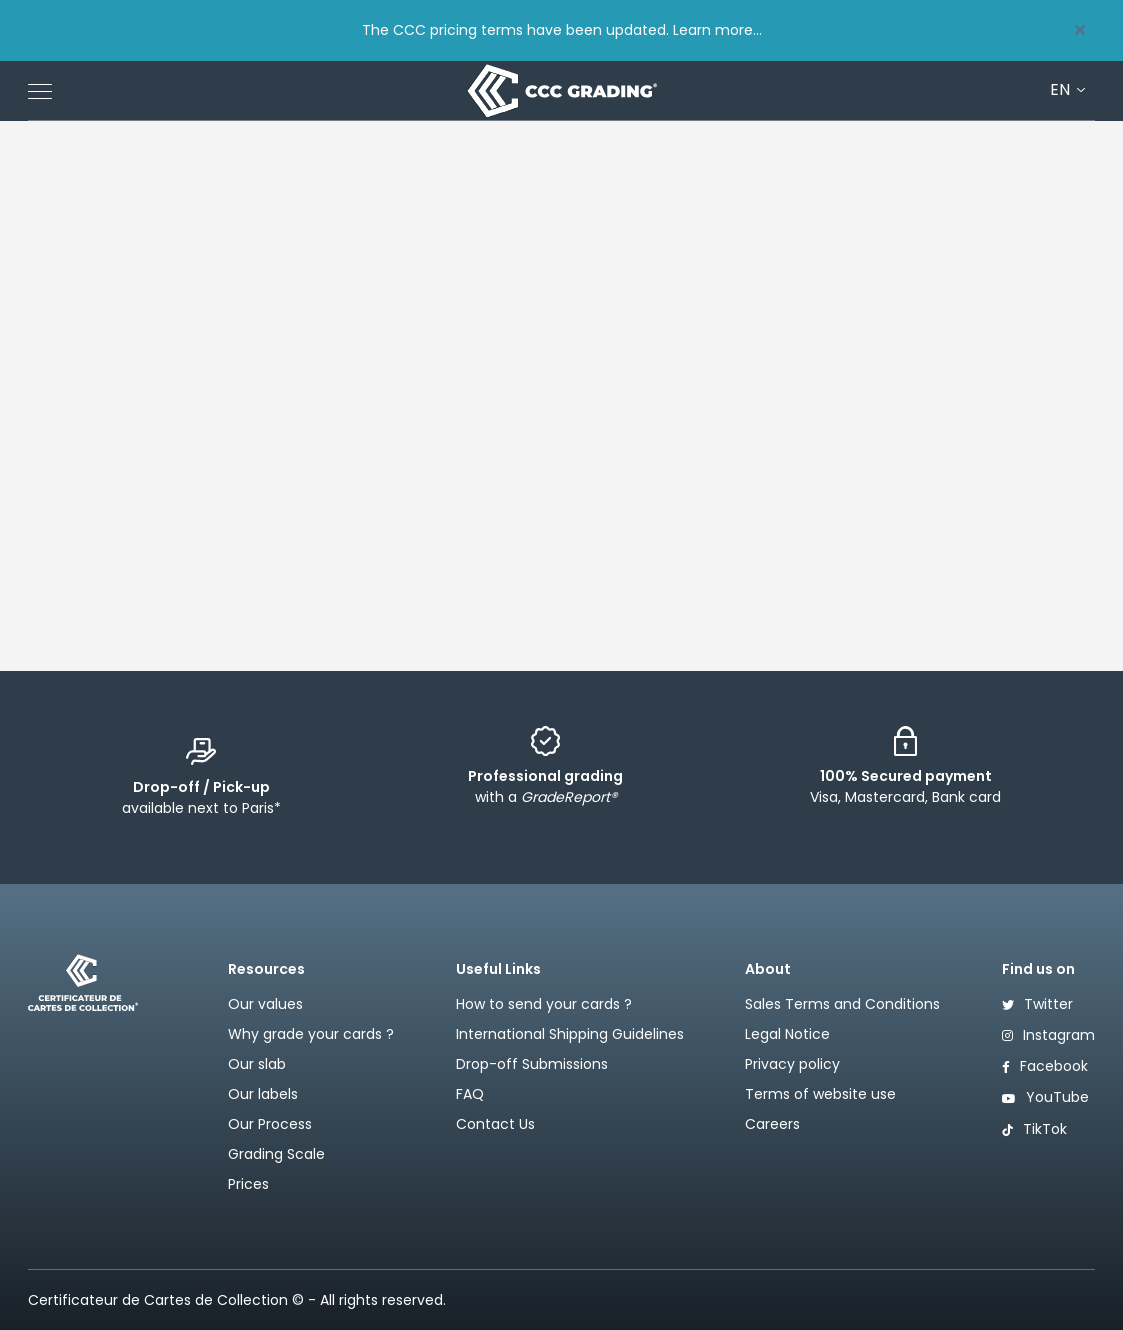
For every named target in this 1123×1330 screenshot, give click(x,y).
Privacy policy (792, 1064)
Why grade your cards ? (311, 1034)
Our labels (263, 1094)
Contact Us (495, 1124)
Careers (772, 1124)
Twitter (1037, 1004)
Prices (248, 1184)
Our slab (257, 1064)
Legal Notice (787, 1034)
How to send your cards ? (544, 1004)
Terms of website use (820, 1094)
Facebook (1045, 1066)
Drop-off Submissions (532, 1064)
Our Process (270, 1124)
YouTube (1045, 1097)
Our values (265, 1004)
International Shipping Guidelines (570, 1034)
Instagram (1048, 1035)
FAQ (470, 1094)
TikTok (1034, 1129)
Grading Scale (276, 1154)
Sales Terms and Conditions (842, 1004)
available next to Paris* (201, 797)
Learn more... (717, 30)
